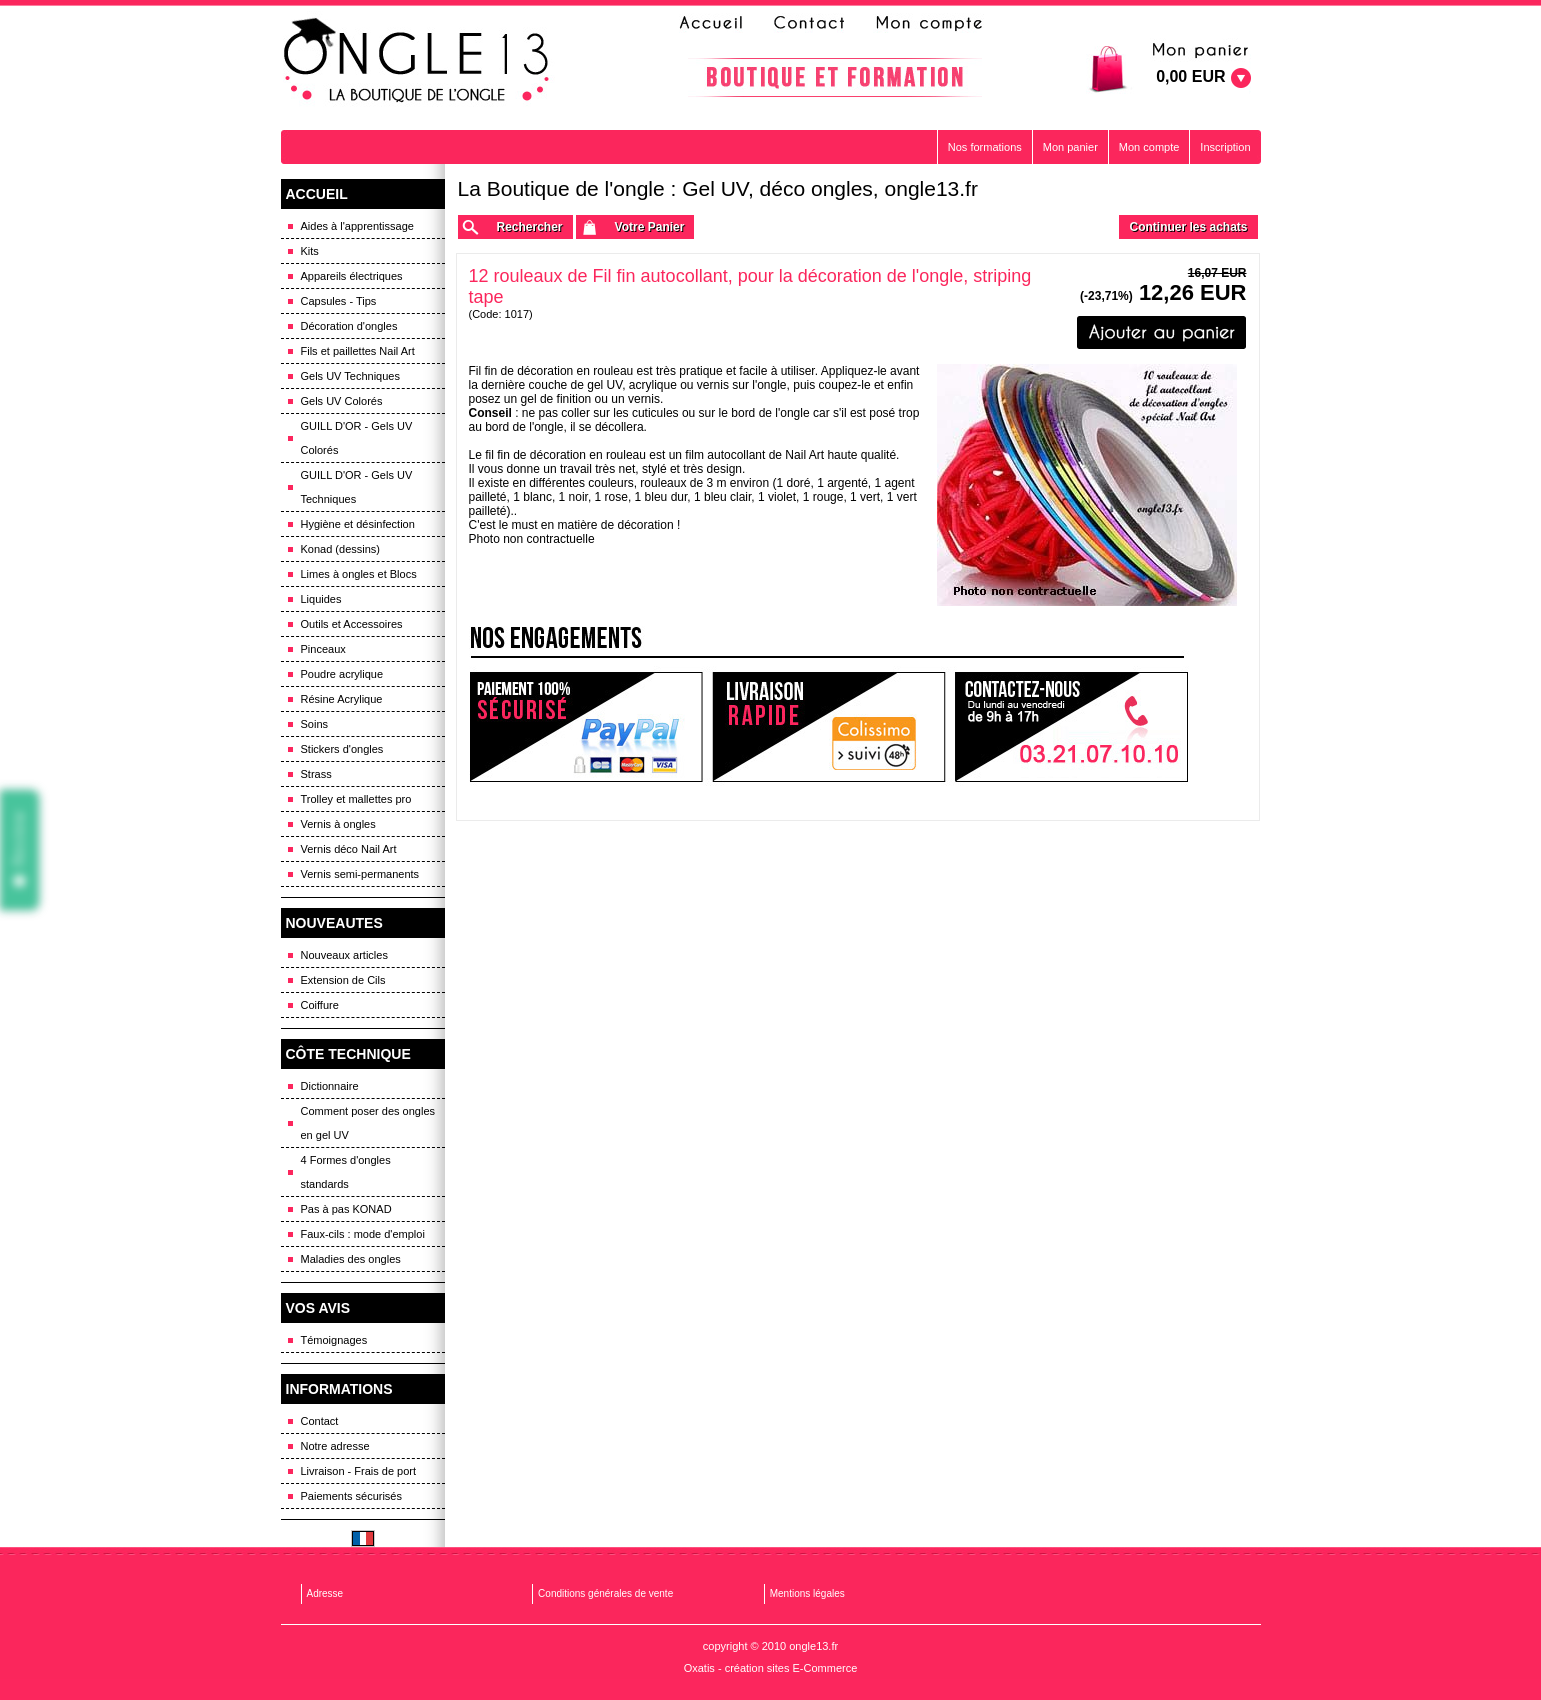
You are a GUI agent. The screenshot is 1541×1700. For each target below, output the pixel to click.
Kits (310, 251)
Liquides (321, 599)
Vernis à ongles (338, 824)
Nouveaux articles (344, 955)
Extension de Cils (343, 980)
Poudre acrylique (342, 674)
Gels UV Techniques (350, 376)
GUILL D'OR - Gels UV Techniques (357, 487)
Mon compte (1149, 147)
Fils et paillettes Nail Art (358, 351)
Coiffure (320, 1005)
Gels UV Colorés (342, 401)
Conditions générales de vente (605, 1593)
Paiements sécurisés (352, 1496)
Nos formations (985, 147)
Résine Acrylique (342, 699)
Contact (320, 1421)
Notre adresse (335, 1446)
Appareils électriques (352, 276)
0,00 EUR (1190, 76)
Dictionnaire (330, 1086)
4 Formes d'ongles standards (346, 1172)
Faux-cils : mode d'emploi (363, 1234)
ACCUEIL (317, 194)
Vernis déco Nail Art (349, 849)
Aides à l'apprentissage (357, 226)
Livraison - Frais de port (359, 1471)
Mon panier (1070, 147)
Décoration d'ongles (349, 326)
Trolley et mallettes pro (356, 799)
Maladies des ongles (351, 1259)
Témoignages (334, 1340)
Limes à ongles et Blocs (359, 574)
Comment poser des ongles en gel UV (368, 1123)
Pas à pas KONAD (346, 1209)
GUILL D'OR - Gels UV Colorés (357, 438)
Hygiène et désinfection (358, 524)
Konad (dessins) (341, 549)
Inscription (1225, 147)
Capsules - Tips (339, 301)
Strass (316, 774)
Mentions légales (807, 1593)
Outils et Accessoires (352, 624)
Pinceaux (323, 649)
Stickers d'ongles (342, 749)
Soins (315, 724)
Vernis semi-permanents (360, 874)
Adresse (325, 1593)
